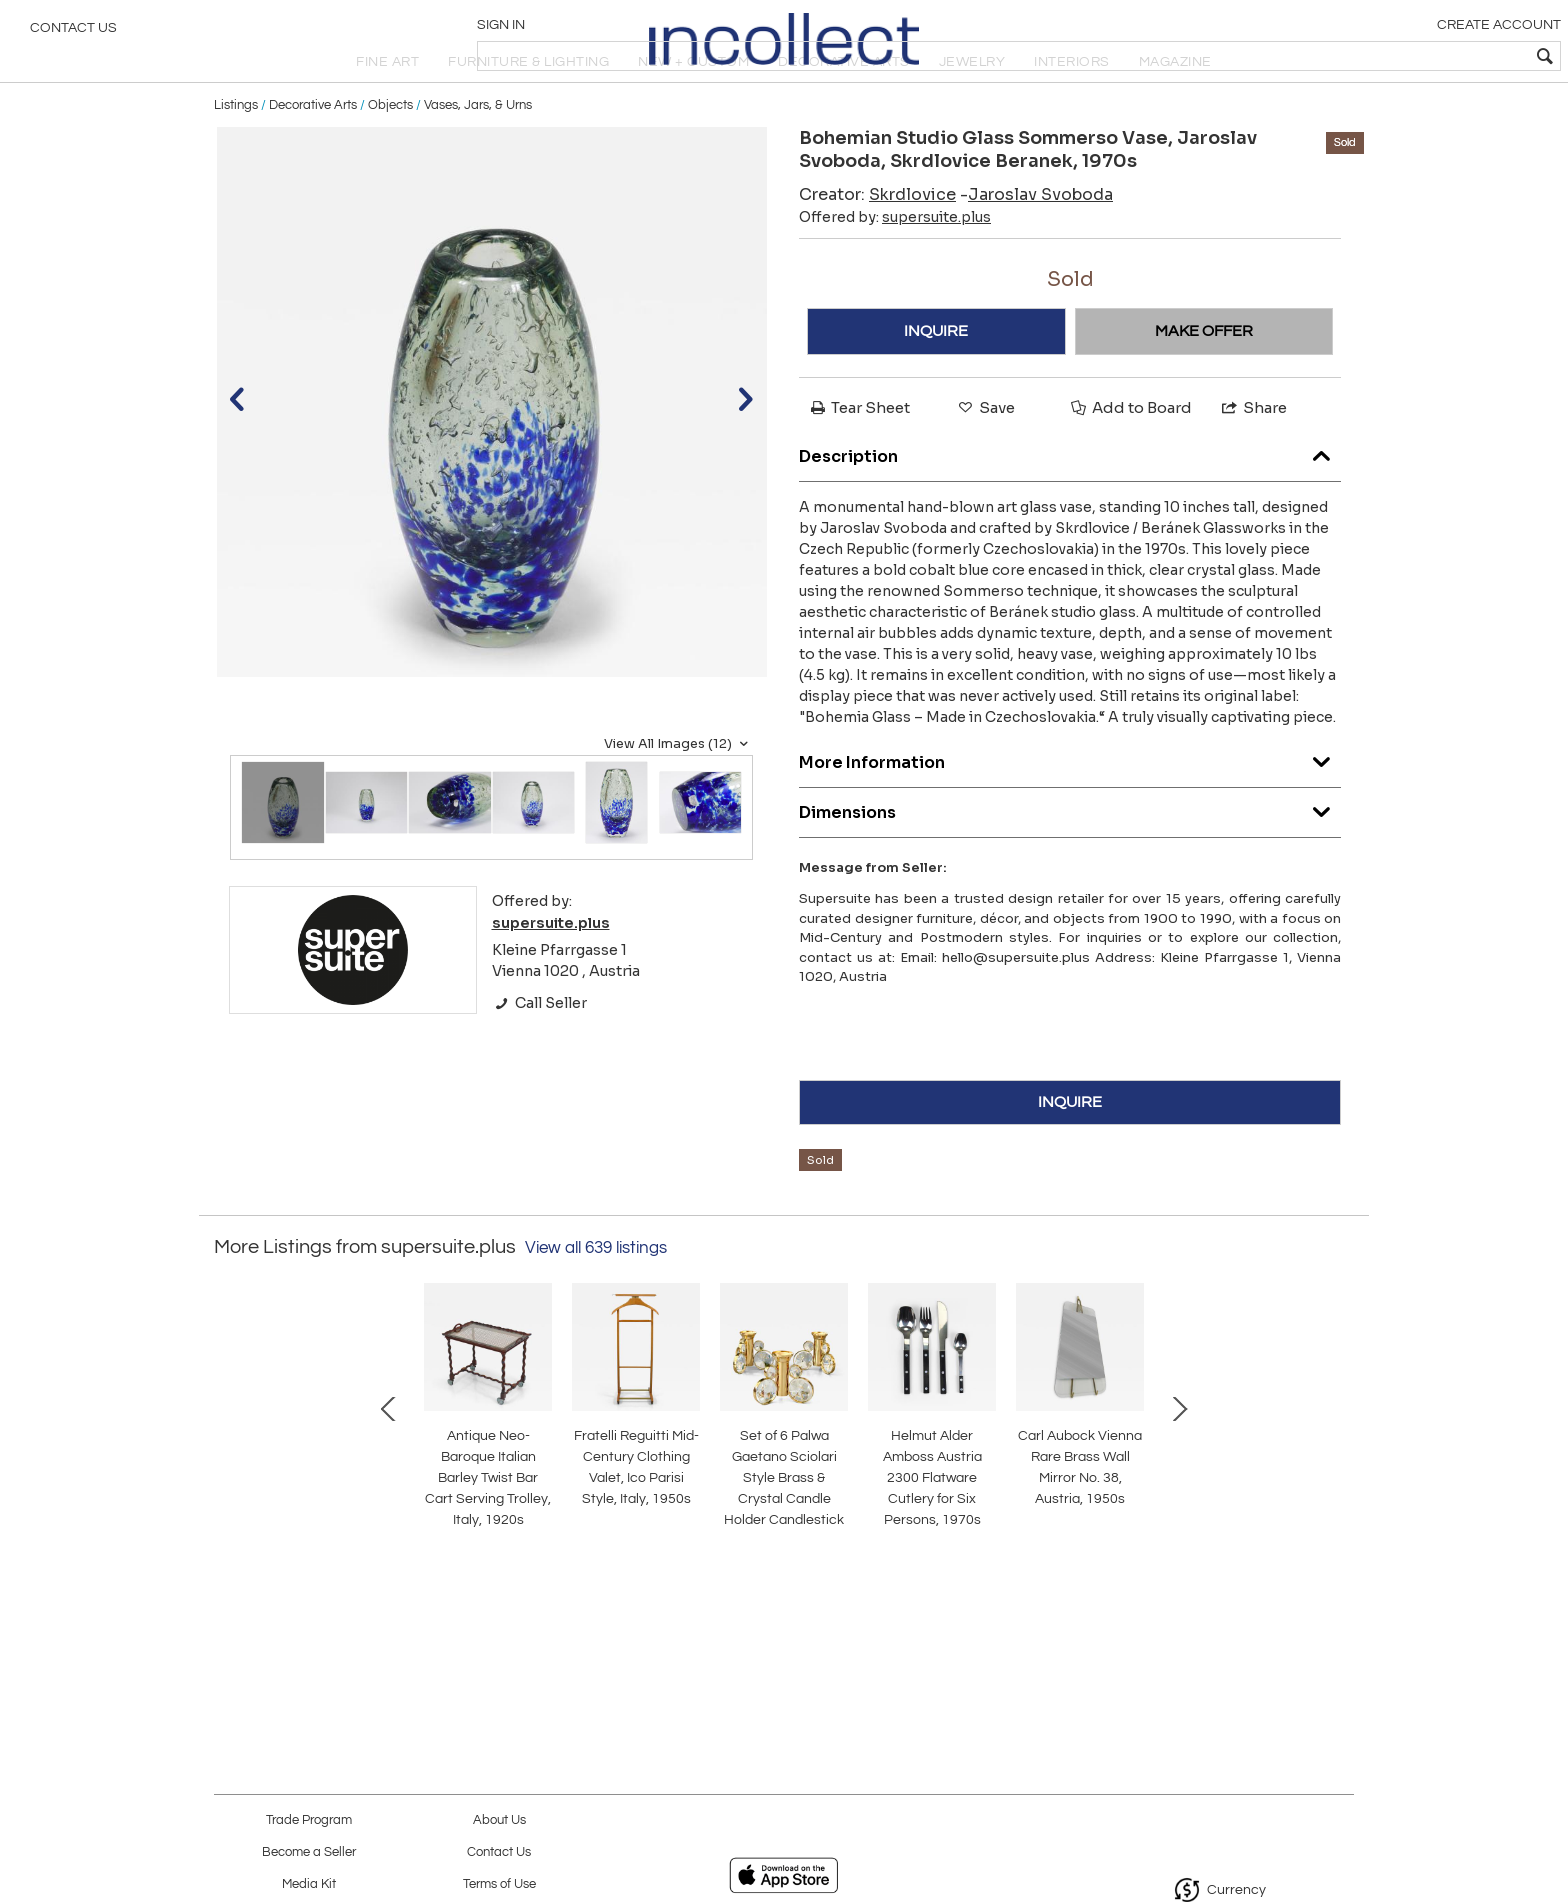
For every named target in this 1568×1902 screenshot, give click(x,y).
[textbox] (1408, 56)
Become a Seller (309, 1852)
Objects (390, 152)
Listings (236, 152)
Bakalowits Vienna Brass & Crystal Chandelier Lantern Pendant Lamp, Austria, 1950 (1199, 1566)
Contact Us (73, 35)
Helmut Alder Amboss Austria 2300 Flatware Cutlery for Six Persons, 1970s (569, 1566)
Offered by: (895, 264)
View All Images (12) (678, 791)
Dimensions (1070, 855)
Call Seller (539, 1050)
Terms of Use (499, 1884)
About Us (499, 1820)
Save (985, 454)
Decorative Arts (313, 152)
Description (1070, 499)
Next (1339, 1474)
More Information (1070, 805)
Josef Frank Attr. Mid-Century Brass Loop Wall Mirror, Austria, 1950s (989, 1566)
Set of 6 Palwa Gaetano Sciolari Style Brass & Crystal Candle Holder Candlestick (359, 1566)
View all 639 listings (596, 1295)
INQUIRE (936, 378)
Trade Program (309, 1820)
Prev (229, 1474)
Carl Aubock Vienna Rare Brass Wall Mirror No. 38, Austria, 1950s (779, 1566)
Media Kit (309, 1884)
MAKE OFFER (1204, 378)
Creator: (877, 241)
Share (1253, 454)
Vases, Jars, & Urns (478, 152)
